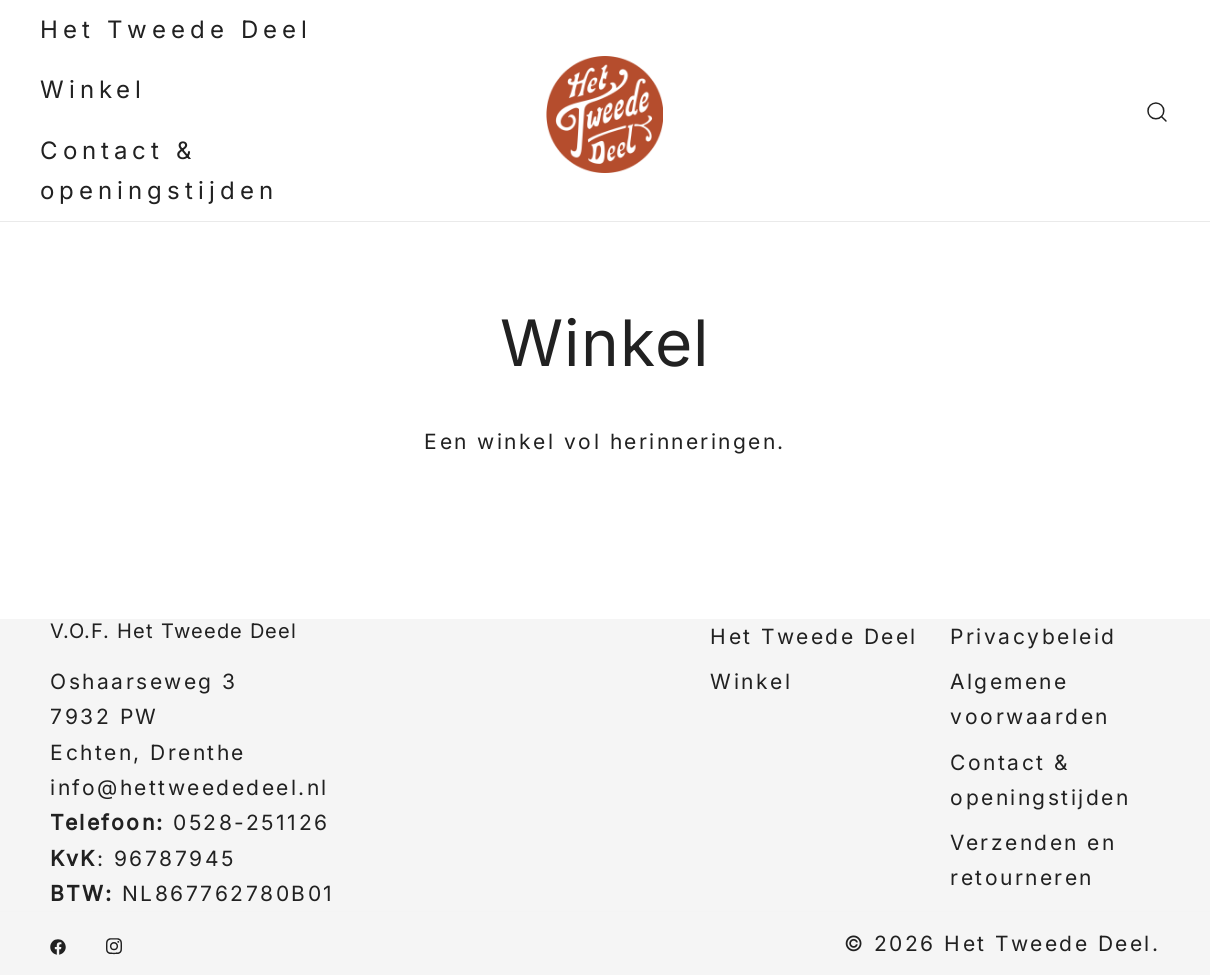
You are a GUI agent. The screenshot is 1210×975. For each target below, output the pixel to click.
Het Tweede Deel (176, 29)
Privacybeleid (1033, 636)
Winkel (93, 89)
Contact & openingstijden (159, 170)
